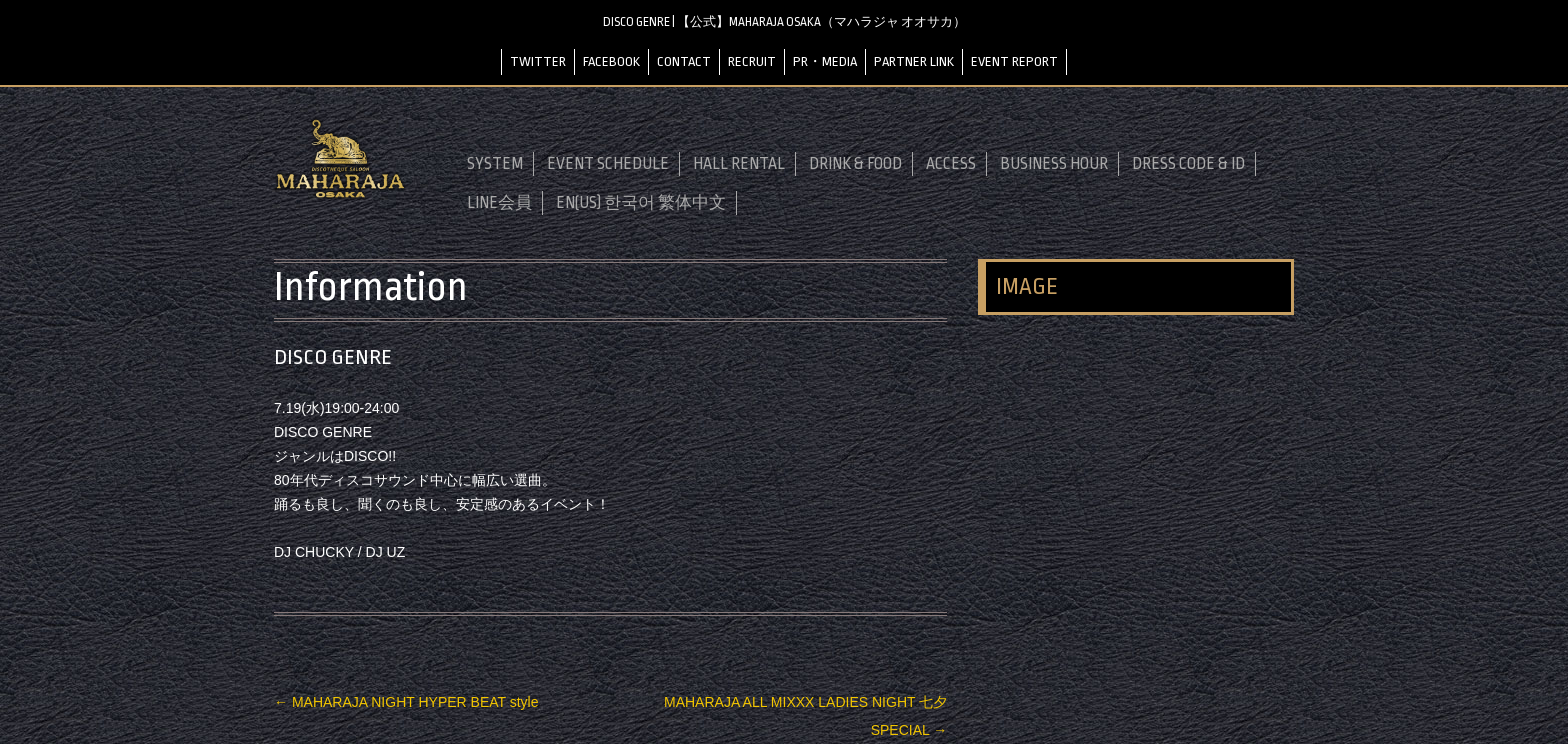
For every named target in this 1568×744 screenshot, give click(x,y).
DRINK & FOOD (855, 164)
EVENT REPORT (1014, 61)
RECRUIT (752, 61)
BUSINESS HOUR (1054, 164)
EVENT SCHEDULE (608, 164)
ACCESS (951, 164)
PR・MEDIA (825, 61)
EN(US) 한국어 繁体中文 (641, 203)
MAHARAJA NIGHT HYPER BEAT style (406, 702)
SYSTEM (495, 164)
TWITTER (538, 61)
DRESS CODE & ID (1188, 164)
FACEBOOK (611, 61)
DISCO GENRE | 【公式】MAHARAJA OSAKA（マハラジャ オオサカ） (784, 22)
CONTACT (684, 61)
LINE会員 (499, 203)
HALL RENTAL (739, 164)
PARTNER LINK (914, 61)
